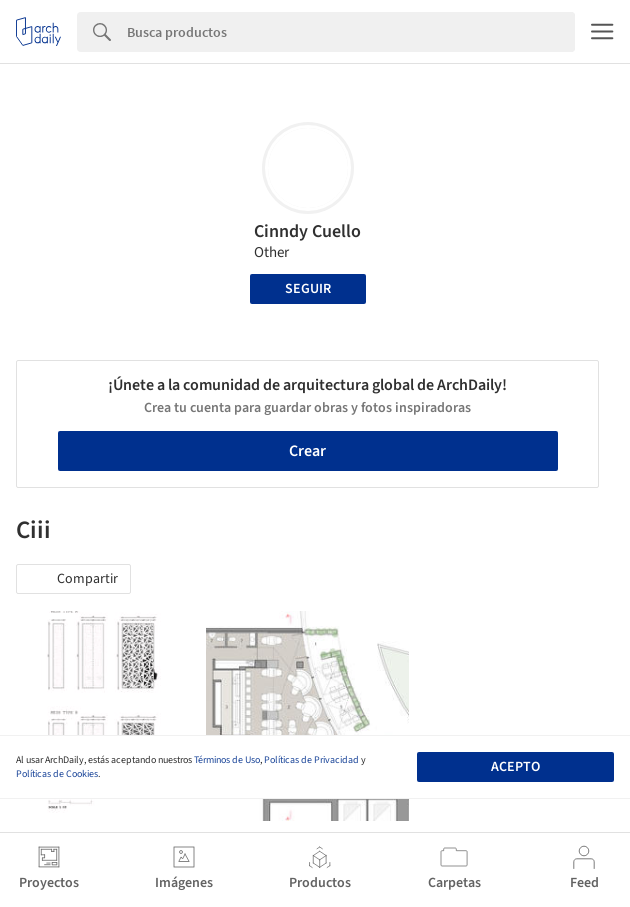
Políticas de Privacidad (311, 760)
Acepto (515, 767)
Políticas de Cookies (57, 774)
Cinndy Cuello (307, 231)
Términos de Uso (227, 760)
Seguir (308, 289)
